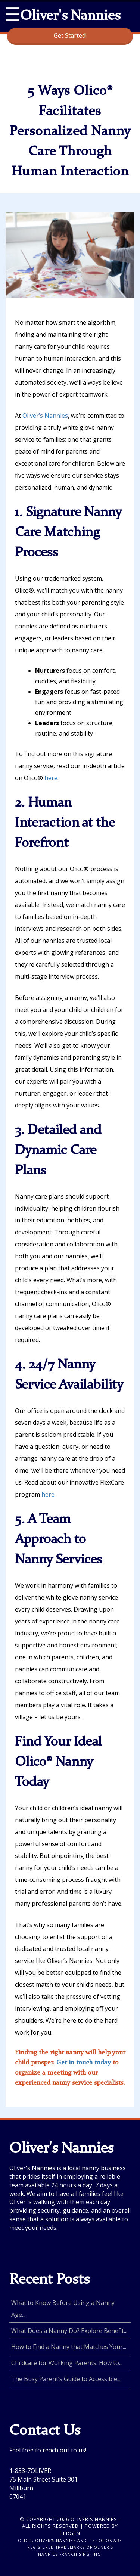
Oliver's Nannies (70, 16)
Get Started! (70, 35)
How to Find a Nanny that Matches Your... (68, 2347)
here (50, 778)
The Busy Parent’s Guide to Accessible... (66, 2379)
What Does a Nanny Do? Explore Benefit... (69, 2331)
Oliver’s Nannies (45, 415)
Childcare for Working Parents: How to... (66, 2363)
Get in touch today (83, 2062)
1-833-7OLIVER (30, 2471)
